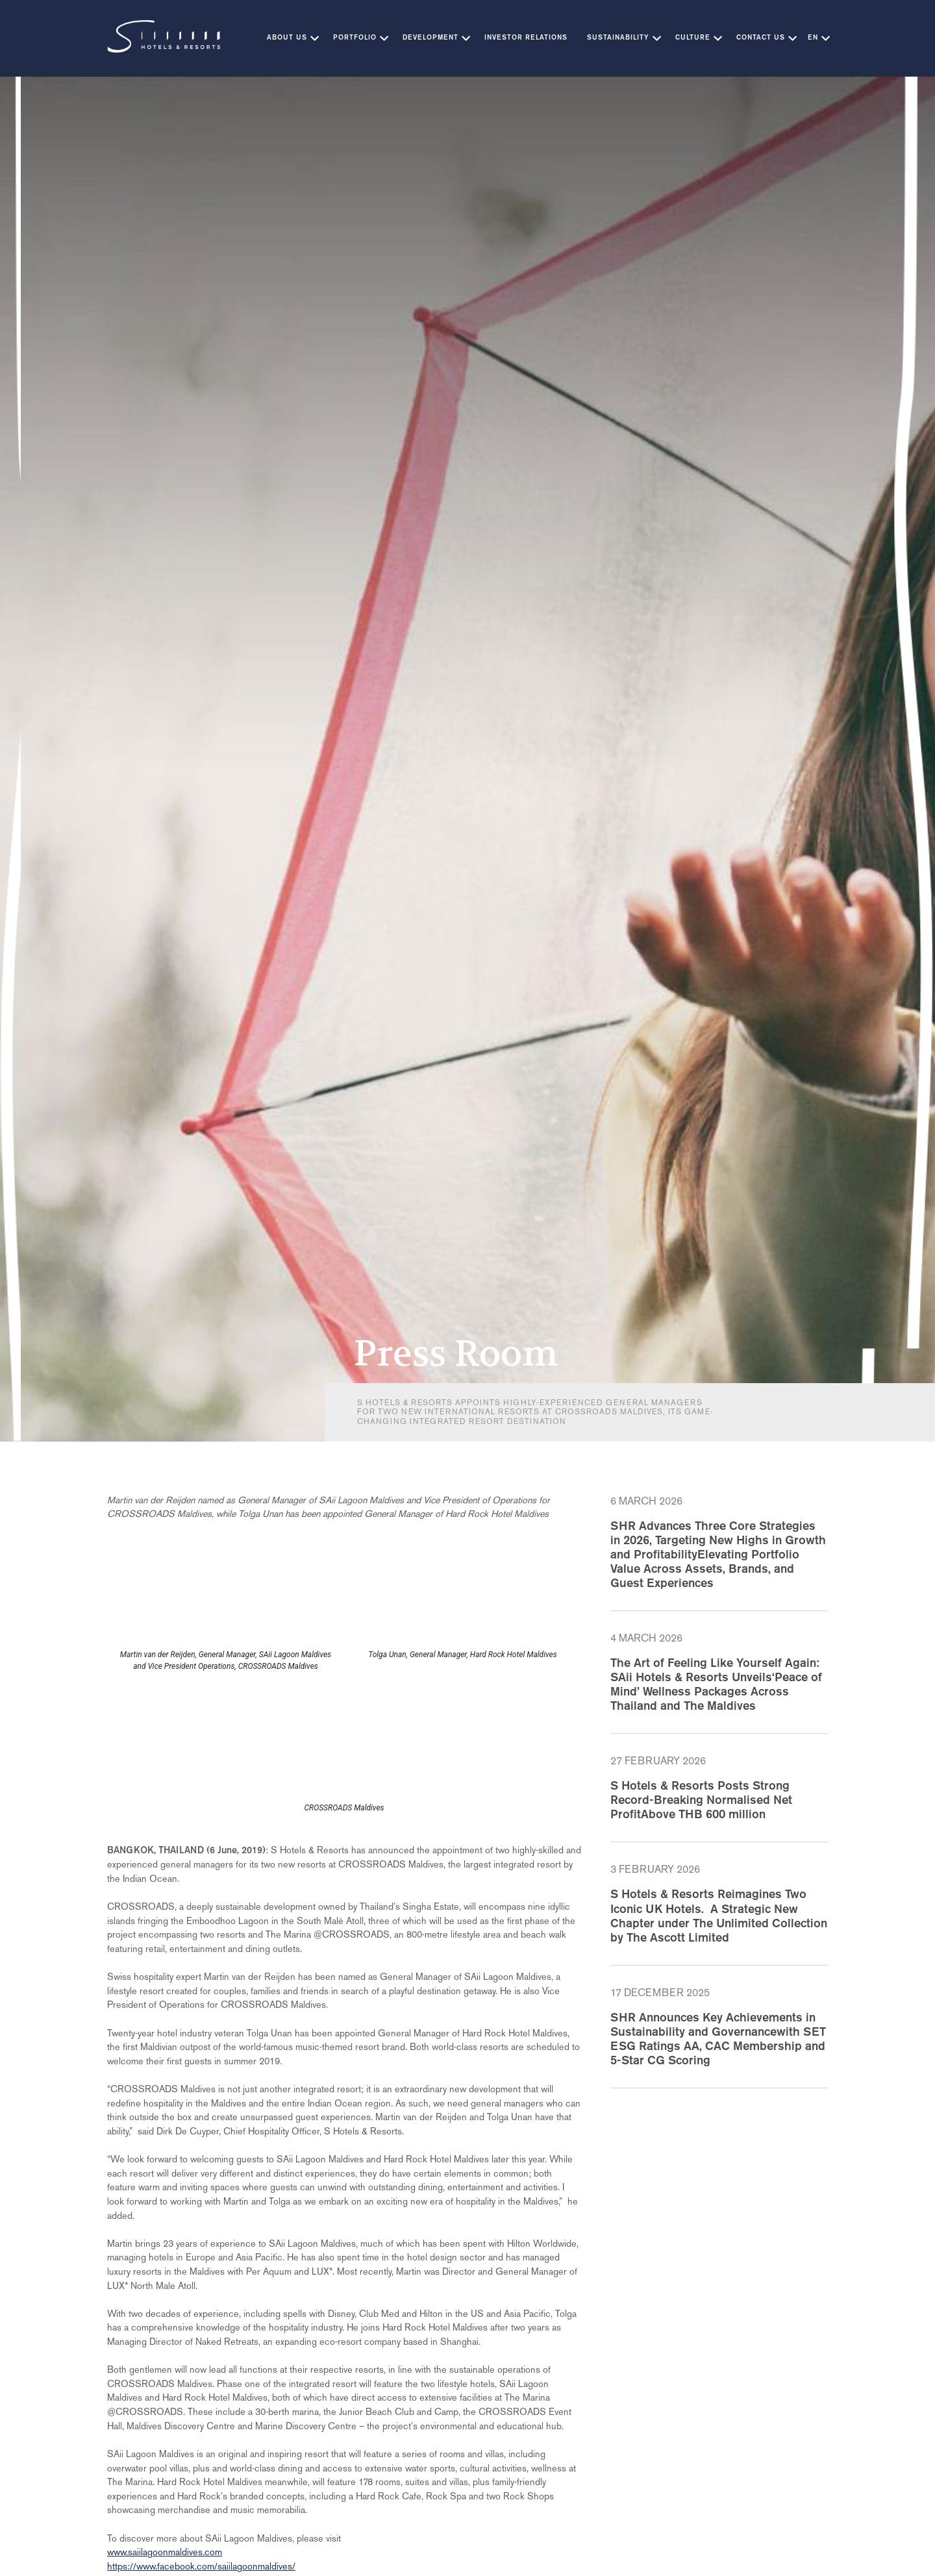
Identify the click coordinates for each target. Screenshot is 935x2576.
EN (813, 38)
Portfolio (355, 38)
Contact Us (760, 38)
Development (430, 38)
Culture (692, 38)
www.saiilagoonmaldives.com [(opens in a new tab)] (164, 2552)
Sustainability (618, 38)
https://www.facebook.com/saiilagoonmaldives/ (201, 2566)
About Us (287, 38)
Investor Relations (525, 38)
